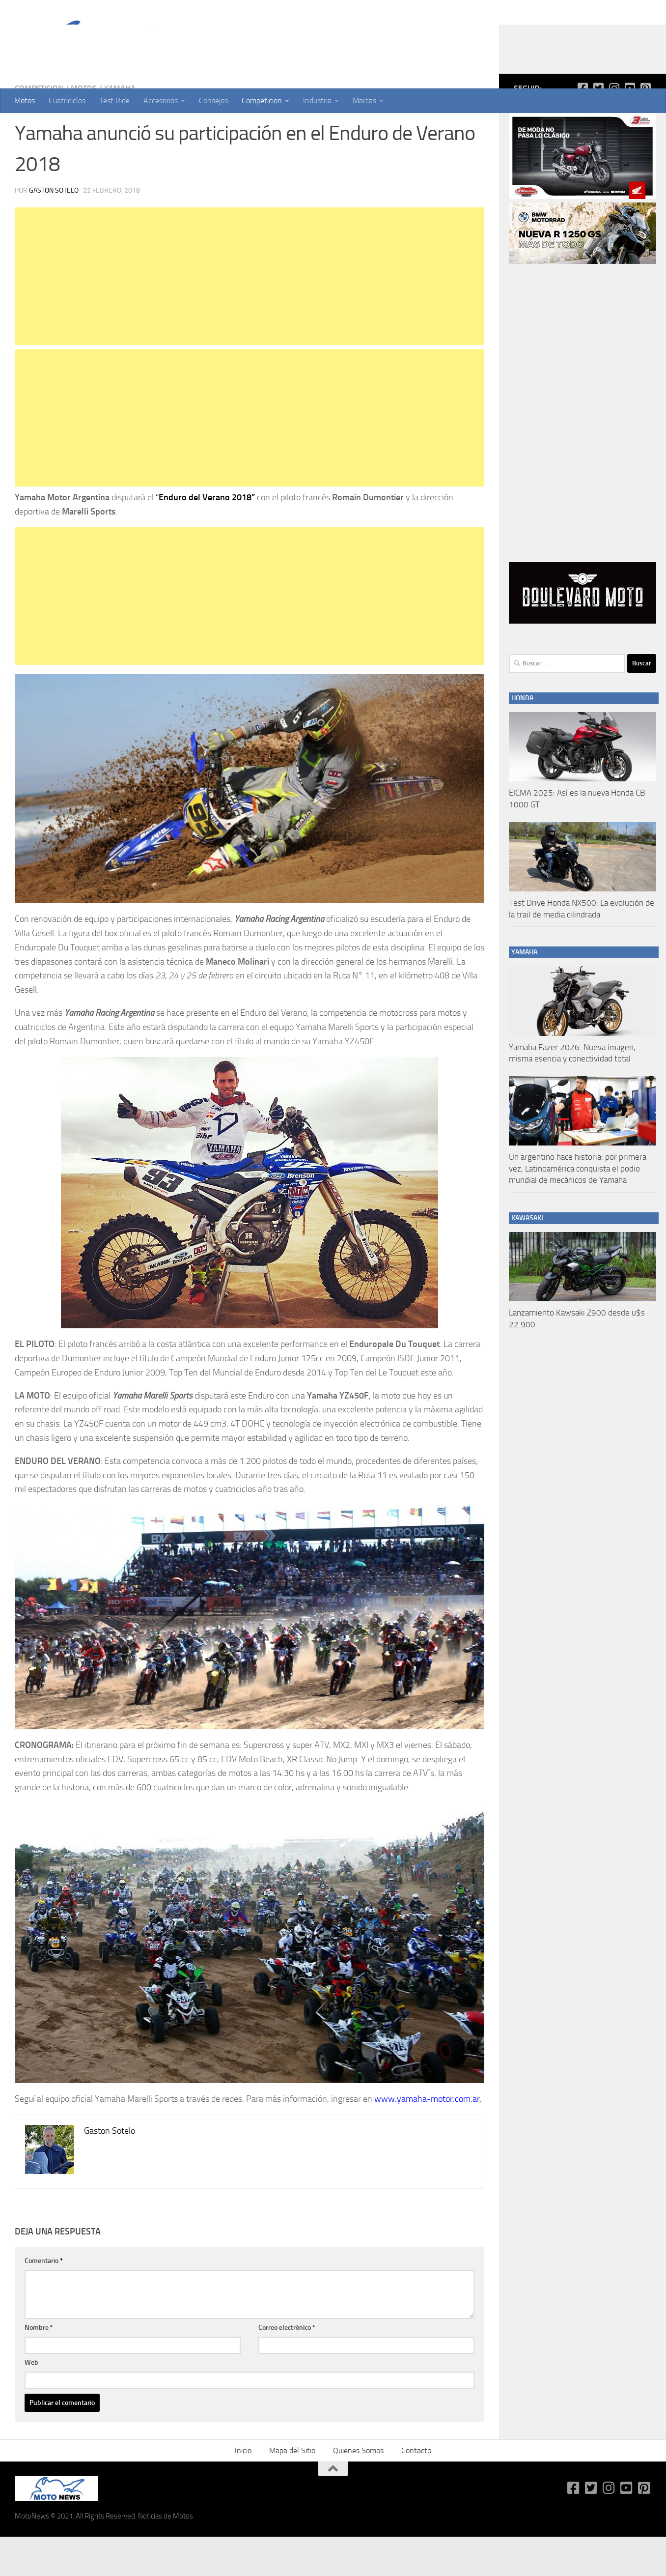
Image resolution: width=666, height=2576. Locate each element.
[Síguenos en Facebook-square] (582, 127)
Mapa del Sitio (292, 2489)
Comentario (44, 2300)
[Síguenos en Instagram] (614, 127)
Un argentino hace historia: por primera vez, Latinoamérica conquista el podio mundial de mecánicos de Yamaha (577, 1207)
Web (31, 2402)
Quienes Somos (358, 2489)
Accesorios (160, 100)
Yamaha (120, 127)
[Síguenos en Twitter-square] (598, 127)
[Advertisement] (249, 315)
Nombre (39, 2367)
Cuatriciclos (67, 100)
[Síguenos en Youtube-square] (630, 127)
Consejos (213, 100)
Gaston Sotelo (54, 230)
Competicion (262, 100)
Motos (24, 100)
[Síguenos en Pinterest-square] (645, 127)
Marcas (364, 100)
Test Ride (114, 100)
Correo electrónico (286, 2367)
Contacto (416, 2489)
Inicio (243, 2489)
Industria (317, 100)
